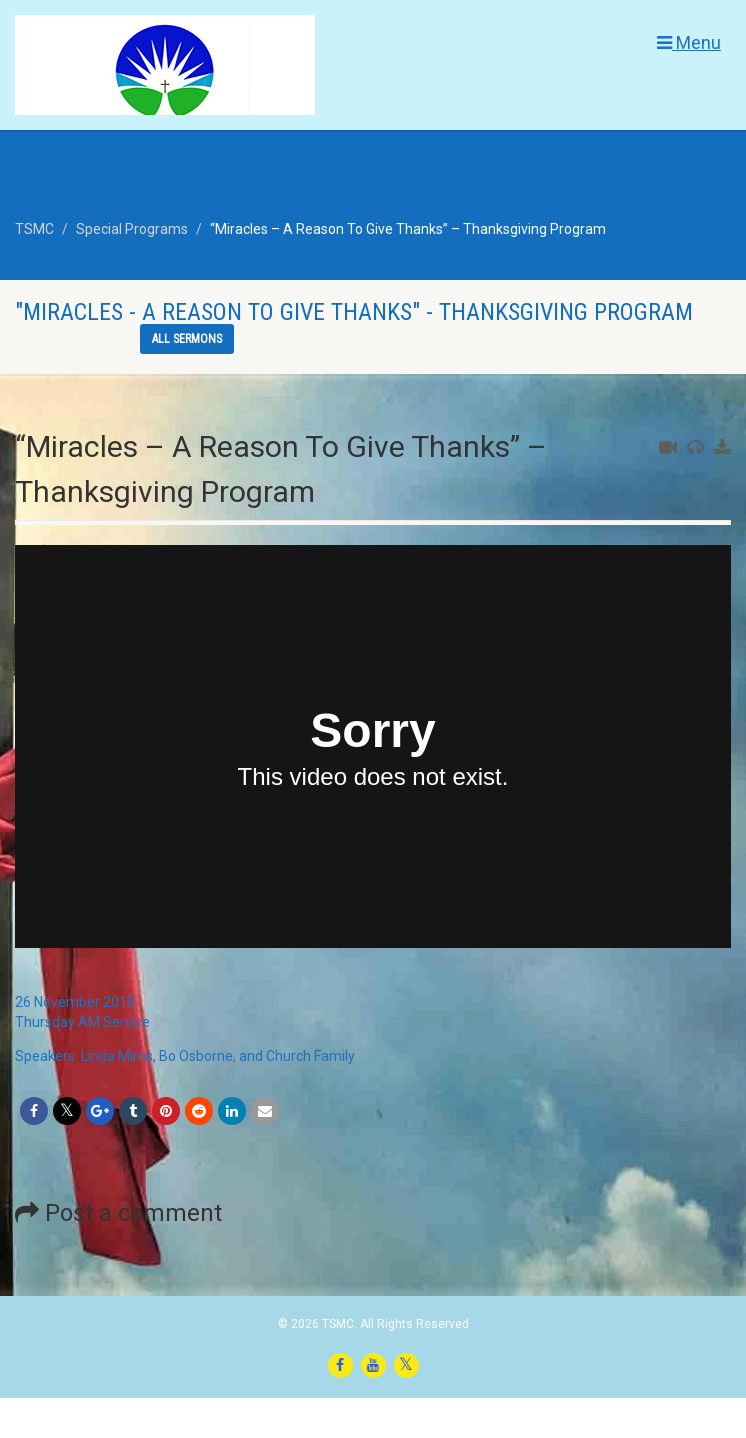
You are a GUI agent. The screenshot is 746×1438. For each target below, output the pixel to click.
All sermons (187, 339)
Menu (689, 42)
